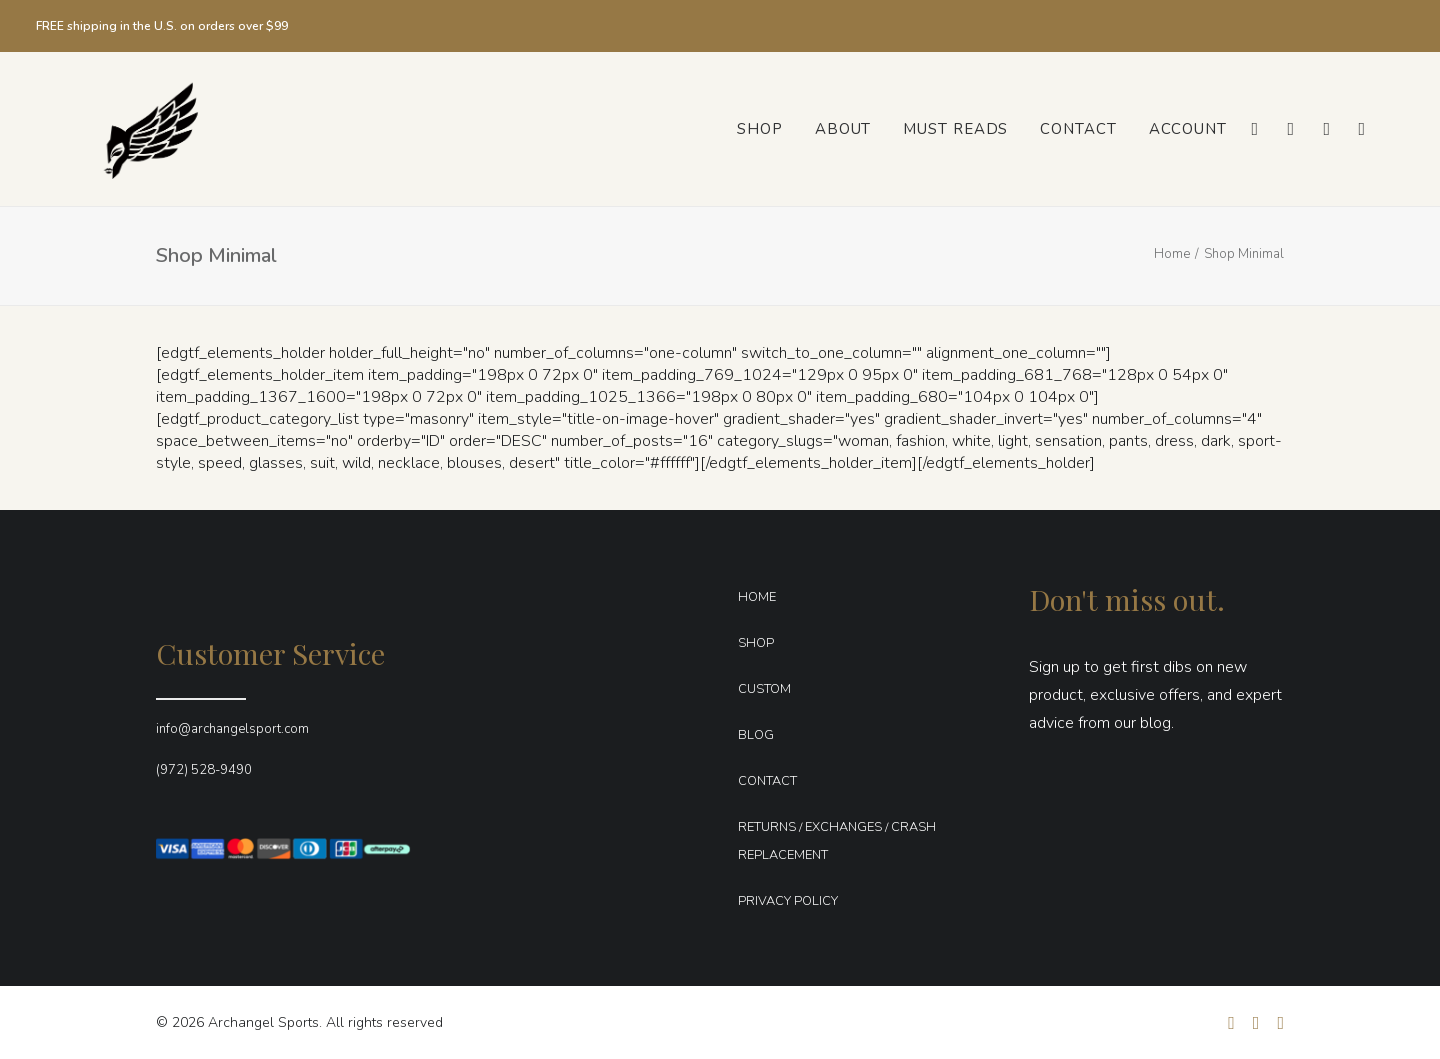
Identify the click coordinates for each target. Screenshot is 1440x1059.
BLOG (756, 735)
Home (1172, 254)
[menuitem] (760, 129)
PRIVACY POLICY (788, 901)
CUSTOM (764, 689)
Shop (760, 129)
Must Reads (955, 129)
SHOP (756, 643)
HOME (757, 597)
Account (1188, 129)
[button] (1253, 129)
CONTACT (767, 781)
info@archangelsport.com (232, 729)
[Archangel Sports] (129, 129)
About (843, 129)
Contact (1078, 129)
